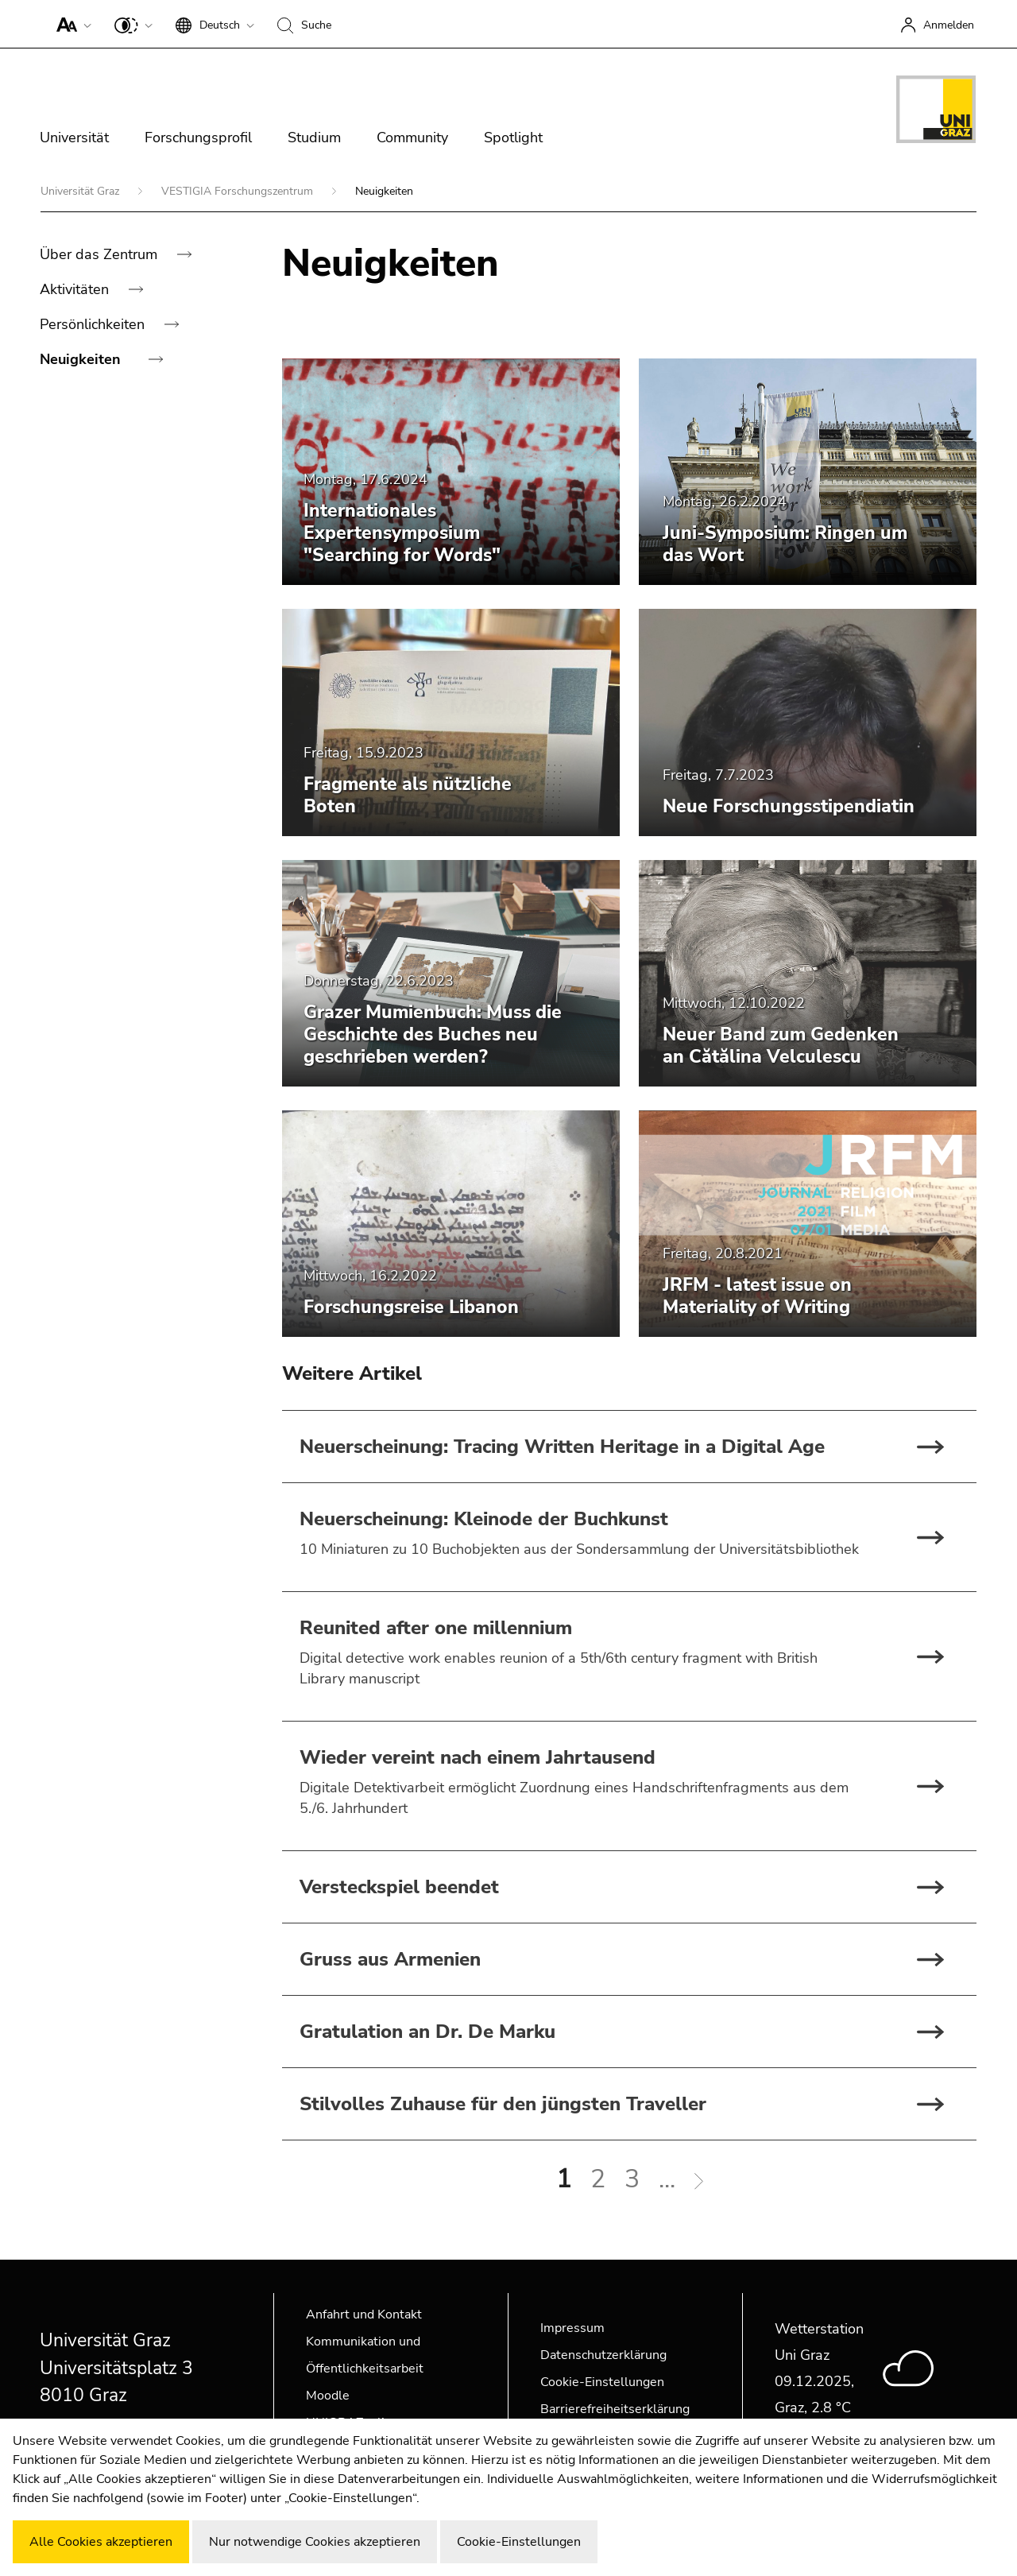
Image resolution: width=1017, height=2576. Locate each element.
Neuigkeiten (82, 359)
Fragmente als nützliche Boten (408, 795)
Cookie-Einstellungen (602, 2382)
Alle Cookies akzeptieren (100, 2542)
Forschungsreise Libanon (411, 1307)
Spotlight (513, 137)
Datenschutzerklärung (603, 2355)
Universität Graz (81, 191)
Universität (74, 137)
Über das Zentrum (100, 254)
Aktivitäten (76, 289)
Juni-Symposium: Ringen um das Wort (785, 544)
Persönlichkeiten (94, 324)
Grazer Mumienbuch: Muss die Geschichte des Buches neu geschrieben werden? (433, 1034)
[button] (70, 24)
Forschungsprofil (198, 137)
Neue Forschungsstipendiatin (789, 806)
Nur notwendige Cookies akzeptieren (314, 2542)
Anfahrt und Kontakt (364, 2314)
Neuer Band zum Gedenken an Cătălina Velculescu (781, 1045)
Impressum (572, 2328)
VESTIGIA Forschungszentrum (238, 191)
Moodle (328, 2395)
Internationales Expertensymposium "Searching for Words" (402, 532)
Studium (314, 137)
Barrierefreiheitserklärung (615, 2409)
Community (412, 137)
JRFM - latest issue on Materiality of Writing (757, 1296)
